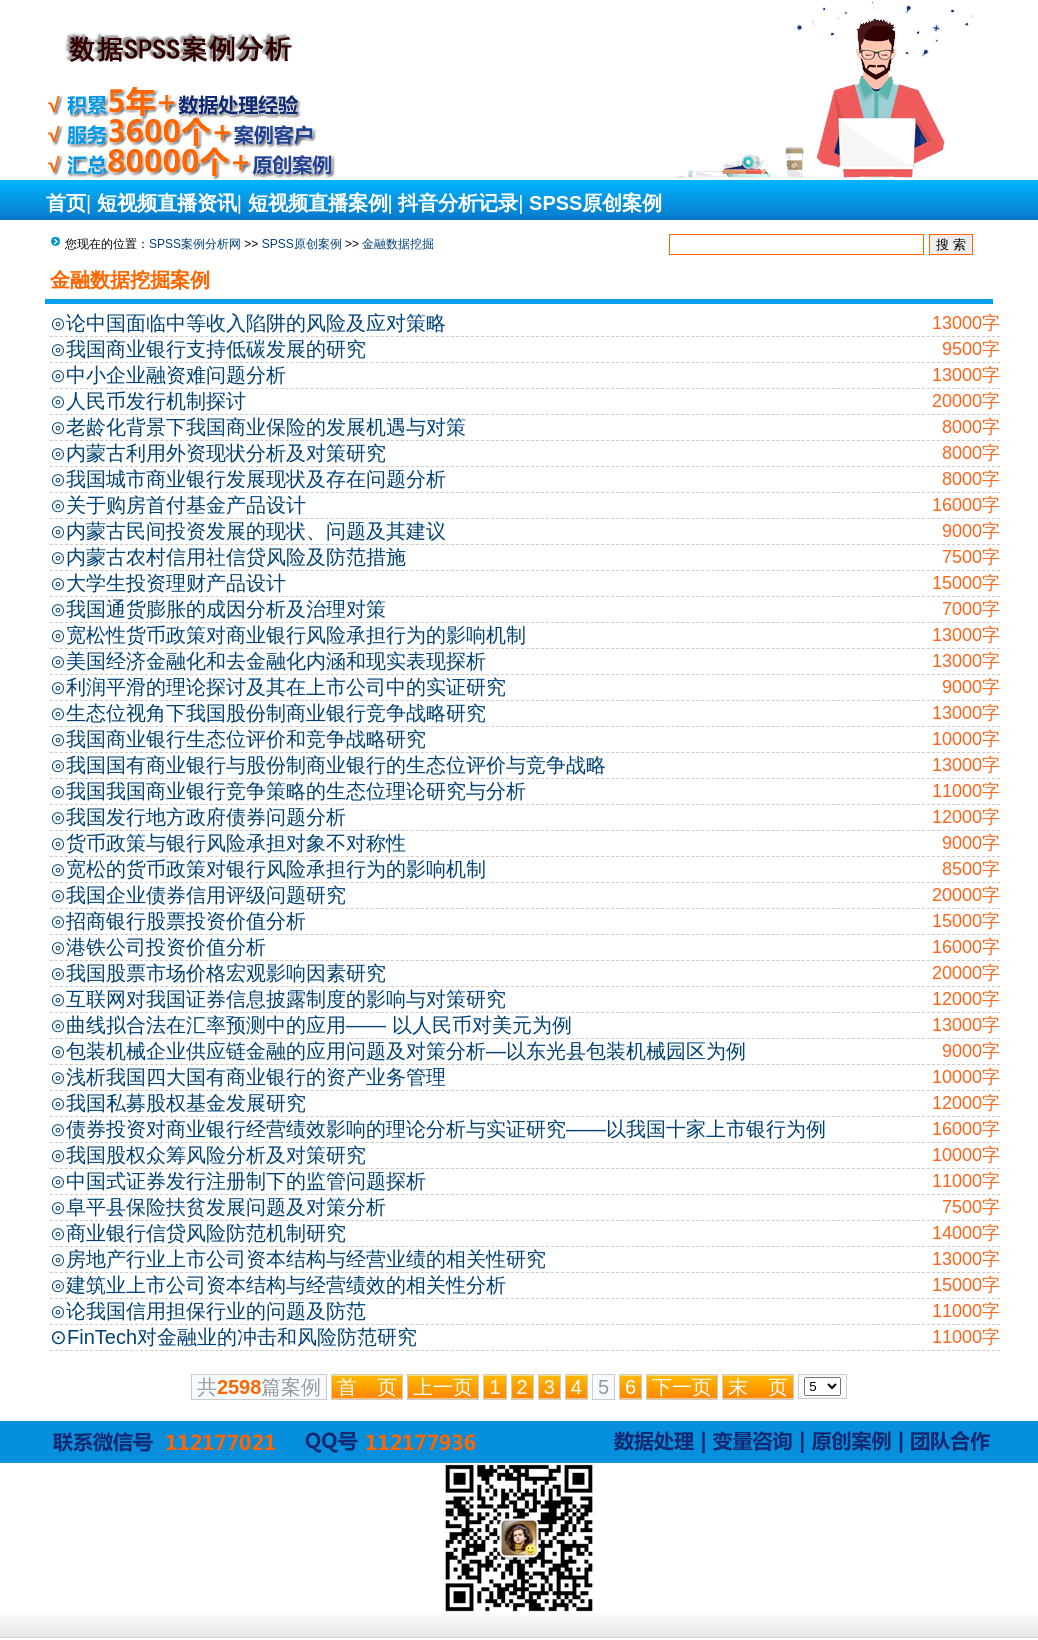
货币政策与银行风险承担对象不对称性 (236, 843)
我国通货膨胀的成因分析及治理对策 (226, 609)
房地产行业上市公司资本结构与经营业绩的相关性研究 (306, 1259)
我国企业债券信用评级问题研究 (206, 895)
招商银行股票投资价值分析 (186, 921)
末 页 (758, 1387)
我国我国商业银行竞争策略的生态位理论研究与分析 (296, 791)
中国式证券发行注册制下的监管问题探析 (246, 1181)
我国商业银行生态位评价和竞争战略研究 (246, 739)
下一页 (682, 1387)
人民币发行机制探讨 (156, 401)
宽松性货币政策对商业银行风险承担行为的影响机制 (296, 635)
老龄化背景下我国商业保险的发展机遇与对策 (266, 427)
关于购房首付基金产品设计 (186, 505)
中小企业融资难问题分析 (176, 375)
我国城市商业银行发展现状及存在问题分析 (256, 479)
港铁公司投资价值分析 (166, 947)
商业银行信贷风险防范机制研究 (206, 1233)
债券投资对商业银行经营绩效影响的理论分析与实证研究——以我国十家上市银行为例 (446, 1129)
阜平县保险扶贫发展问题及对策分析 (226, 1207)
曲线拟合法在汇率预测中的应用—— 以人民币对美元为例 (319, 1025)
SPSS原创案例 (595, 203)
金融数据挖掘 (398, 244)
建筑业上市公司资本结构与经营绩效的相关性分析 (286, 1285)
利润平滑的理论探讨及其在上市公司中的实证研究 (286, 687)
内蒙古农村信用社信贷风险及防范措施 (236, 557)
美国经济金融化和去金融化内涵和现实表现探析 (276, 661)
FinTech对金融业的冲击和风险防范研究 (242, 1337)
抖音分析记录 (458, 203)
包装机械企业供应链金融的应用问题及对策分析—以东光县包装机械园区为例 (406, 1051)
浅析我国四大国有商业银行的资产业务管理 (256, 1077)
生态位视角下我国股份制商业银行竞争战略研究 (276, 713)
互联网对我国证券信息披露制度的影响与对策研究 (286, 999)
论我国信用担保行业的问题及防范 (216, 1311)
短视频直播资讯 (167, 203)
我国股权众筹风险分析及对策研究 (216, 1155)
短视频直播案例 (318, 203)
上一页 (443, 1387)
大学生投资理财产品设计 (176, 583)
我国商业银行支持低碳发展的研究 (216, 349)
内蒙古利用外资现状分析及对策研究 (226, 453)
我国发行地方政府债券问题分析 (206, 817)
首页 (66, 203)
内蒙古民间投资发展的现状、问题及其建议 (256, 531)
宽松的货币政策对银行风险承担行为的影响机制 (276, 869)
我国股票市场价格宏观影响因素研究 (226, 973)
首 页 (367, 1387)
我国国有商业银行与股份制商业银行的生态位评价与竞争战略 (336, 765)
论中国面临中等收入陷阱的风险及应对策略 (256, 323)
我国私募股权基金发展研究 (186, 1103)
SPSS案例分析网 (195, 244)
